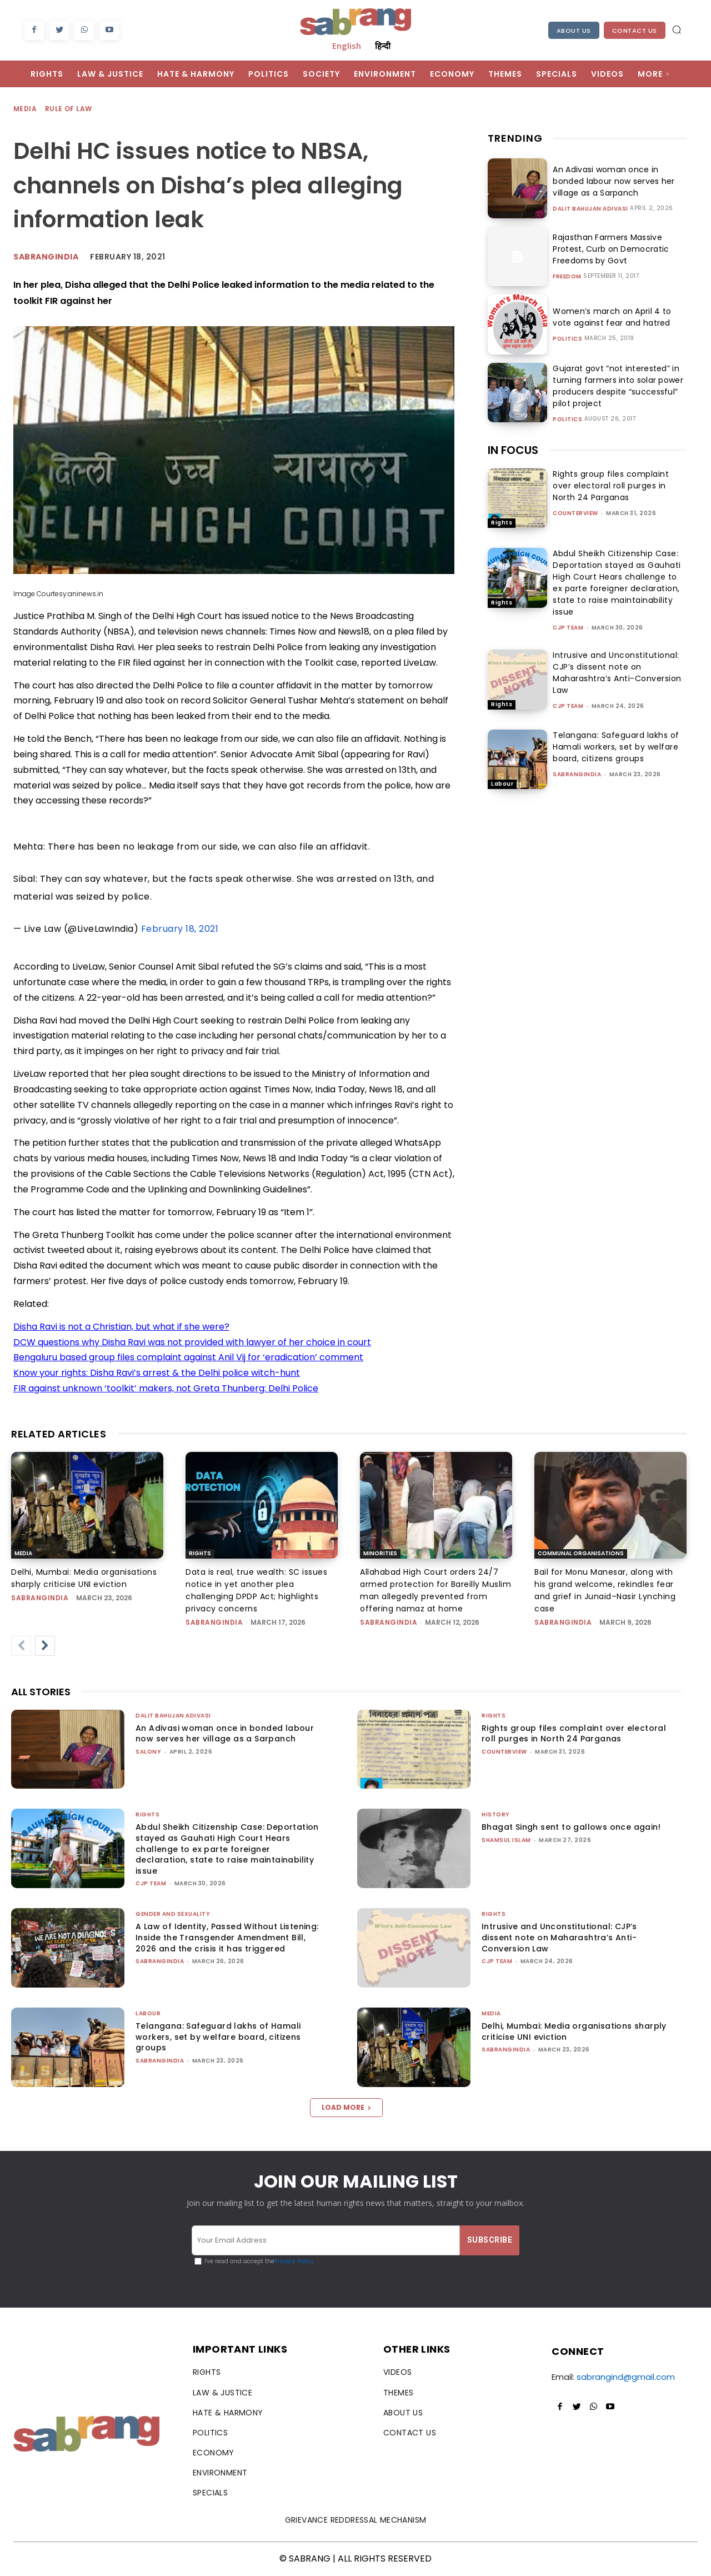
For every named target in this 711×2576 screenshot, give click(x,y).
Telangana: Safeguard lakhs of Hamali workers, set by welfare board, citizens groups (616, 747)
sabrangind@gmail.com (626, 2377)
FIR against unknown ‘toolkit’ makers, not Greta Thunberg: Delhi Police (165, 1388)
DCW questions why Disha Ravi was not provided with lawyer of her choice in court (192, 1342)
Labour (502, 784)
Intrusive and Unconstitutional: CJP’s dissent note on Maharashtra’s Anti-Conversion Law (617, 673)
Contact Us (634, 30)
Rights (501, 522)
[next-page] (45, 1646)
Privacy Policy (294, 2261)
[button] (677, 29)
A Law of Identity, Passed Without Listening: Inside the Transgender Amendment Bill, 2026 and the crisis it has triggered (227, 1937)
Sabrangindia (45, 256)
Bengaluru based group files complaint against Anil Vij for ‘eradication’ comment (188, 1357)
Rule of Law (69, 109)
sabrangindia (577, 774)
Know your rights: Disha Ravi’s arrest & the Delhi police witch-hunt (156, 1372)
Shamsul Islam (506, 1840)
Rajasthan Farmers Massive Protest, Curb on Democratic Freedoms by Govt (608, 249)
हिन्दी (382, 45)
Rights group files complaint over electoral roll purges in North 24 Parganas (611, 485)
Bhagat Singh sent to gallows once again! (571, 1827)
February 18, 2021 (180, 928)
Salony (148, 1752)
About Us (574, 30)
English (346, 45)
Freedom (567, 276)
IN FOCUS (513, 450)
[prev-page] (21, 1646)
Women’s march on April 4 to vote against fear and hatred (610, 317)
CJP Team (568, 627)
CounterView (575, 513)
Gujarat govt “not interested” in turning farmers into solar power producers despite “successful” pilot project (615, 386)
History (496, 1814)
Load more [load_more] (346, 2107)
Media (25, 109)
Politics (567, 339)
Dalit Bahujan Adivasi (590, 209)
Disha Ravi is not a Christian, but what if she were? (121, 1326)
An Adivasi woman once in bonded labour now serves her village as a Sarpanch (611, 181)
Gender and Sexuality (173, 1914)
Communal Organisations (581, 1553)
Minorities (380, 1553)
